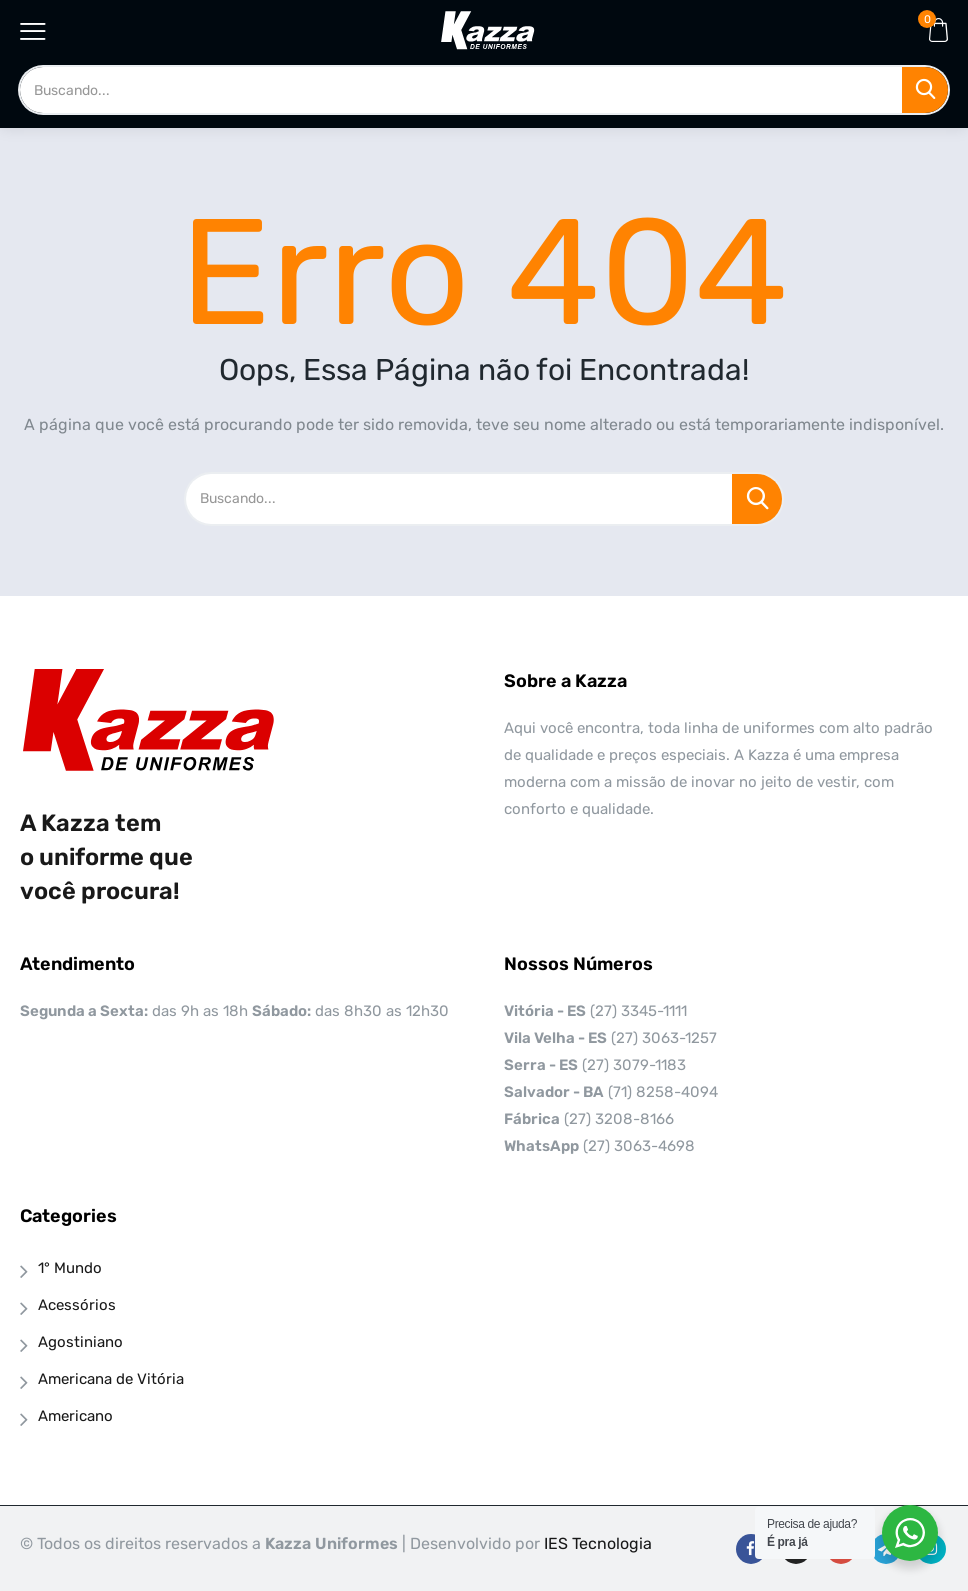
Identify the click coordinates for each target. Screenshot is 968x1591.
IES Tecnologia (598, 1543)
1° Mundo (70, 1268)
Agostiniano (80, 1342)
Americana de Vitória (111, 1379)
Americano (75, 1416)
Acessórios (77, 1305)
